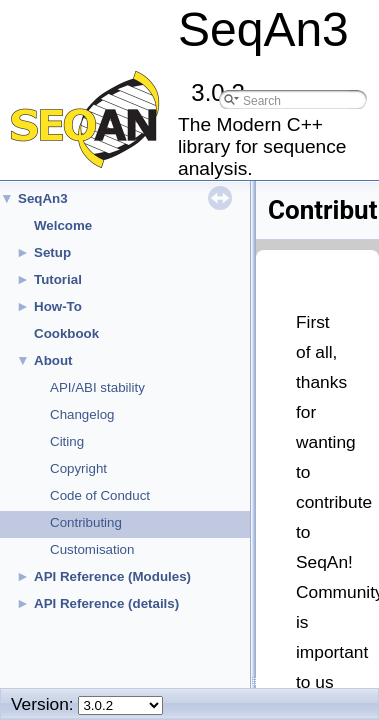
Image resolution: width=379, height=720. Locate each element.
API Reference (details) (106, 603)
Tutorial (58, 279)
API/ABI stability (97, 387)
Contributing (86, 522)
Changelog (82, 414)
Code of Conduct (100, 495)
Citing (67, 441)
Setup (52, 252)
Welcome (63, 225)
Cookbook (66, 333)
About (53, 360)
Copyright (78, 468)
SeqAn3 (43, 198)
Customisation (92, 549)
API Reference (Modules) (112, 576)
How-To (58, 306)
